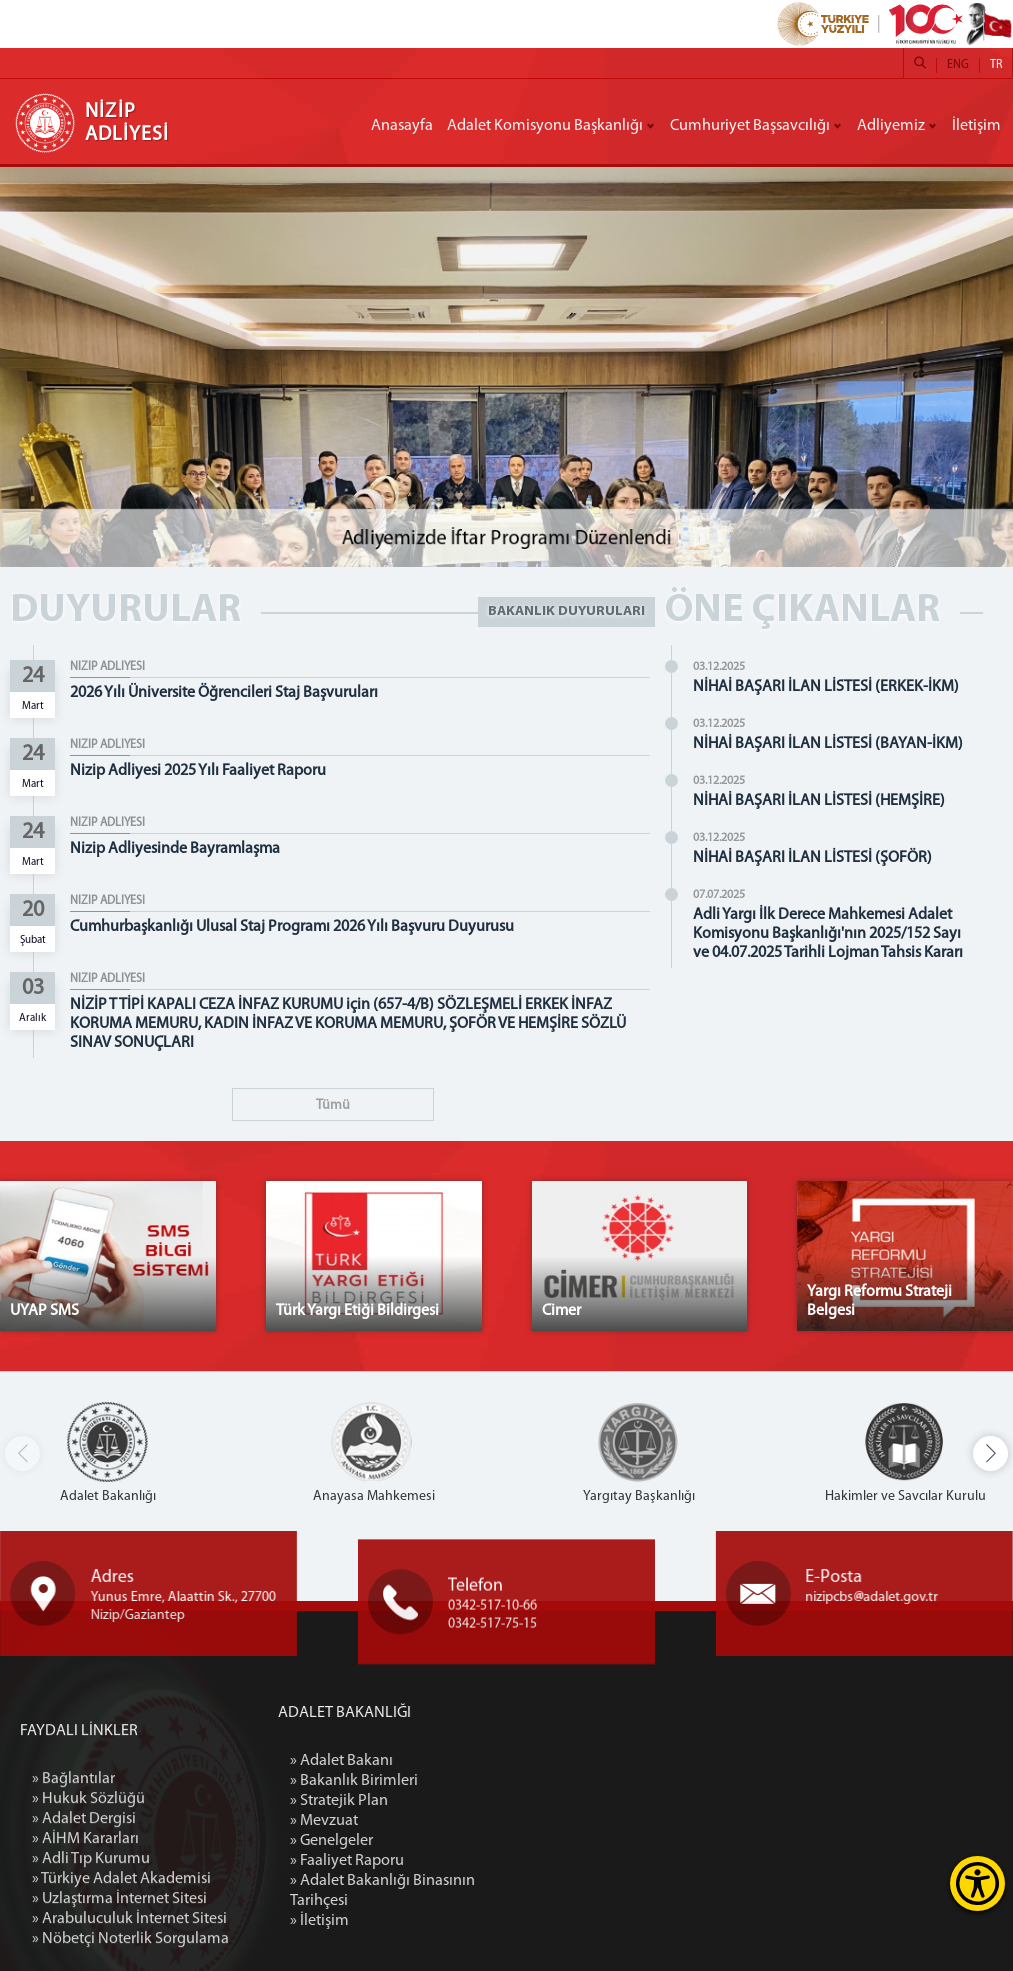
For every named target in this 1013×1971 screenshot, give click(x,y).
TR (996, 65)
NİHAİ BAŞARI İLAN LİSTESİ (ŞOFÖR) (812, 858)
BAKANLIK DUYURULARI (566, 611)
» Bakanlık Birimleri (458, 1781)
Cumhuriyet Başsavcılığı (750, 126)
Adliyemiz (891, 126)
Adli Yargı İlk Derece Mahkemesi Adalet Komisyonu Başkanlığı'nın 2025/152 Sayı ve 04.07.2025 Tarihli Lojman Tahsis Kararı (828, 934)
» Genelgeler (435, 1841)
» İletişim (423, 1921)
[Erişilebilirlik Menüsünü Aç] (977, 1883)
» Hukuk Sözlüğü (88, 1931)
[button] (990, 1453)
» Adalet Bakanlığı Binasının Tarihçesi (486, 1891)
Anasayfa (402, 126)
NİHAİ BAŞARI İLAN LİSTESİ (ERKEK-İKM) (826, 687)
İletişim (976, 126)
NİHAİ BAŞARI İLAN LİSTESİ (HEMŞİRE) (819, 801)
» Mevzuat (428, 1821)
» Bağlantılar (73, 1911)
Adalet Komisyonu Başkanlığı (545, 126)
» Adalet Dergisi (84, 1951)
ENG (958, 65)
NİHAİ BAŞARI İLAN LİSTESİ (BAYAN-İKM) (828, 744)
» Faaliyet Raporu (451, 1861)
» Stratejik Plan (443, 1801)
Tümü (333, 1105)
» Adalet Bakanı (445, 1761)
